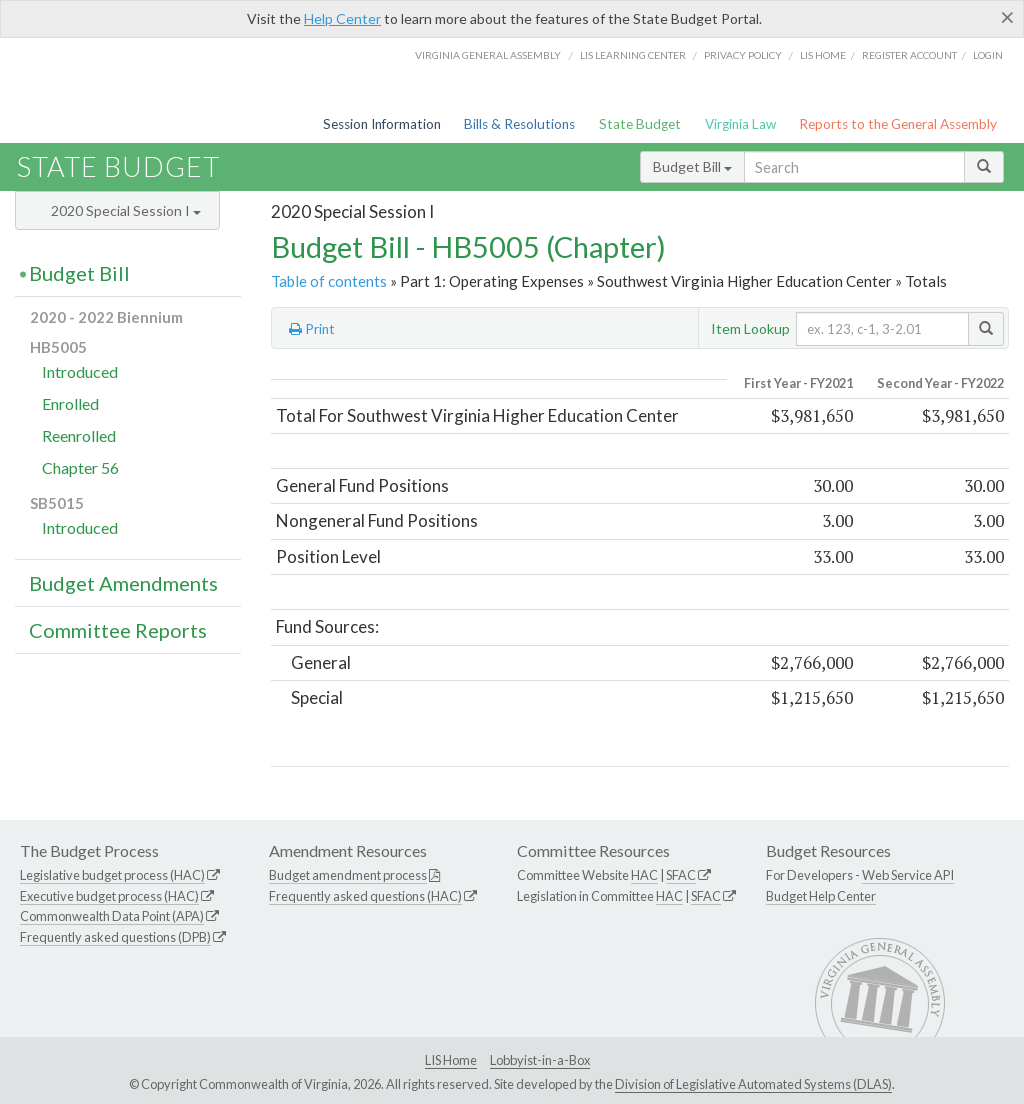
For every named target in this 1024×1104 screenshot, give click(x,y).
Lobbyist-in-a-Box (540, 1060)
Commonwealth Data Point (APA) (112, 916)
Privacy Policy (743, 55)
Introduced (80, 371)
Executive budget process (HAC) (109, 896)
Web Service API (908, 875)
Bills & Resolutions (519, 124)
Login (988, 55)
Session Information (382, 124)
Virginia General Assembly (488, 55)
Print (312, 329)
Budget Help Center (821, 896)
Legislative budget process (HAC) (112, 875)
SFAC (681, 875)
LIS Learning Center (633, 55)
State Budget (640, 124)
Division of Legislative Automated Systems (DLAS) (753, 1084)
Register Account (909, 55)
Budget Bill (692, 166)
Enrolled (70, 403)
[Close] (1007, 17)
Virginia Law (740, 124)
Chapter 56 (80, 467)
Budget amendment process (348, 875)
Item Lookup (750, 328)
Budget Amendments (123, 583)
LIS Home (451, 1060)
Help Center (342, 18)
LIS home (823, 55)
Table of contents (329, 281)
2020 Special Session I (126, 210)
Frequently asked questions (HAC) (365, 896)
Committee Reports (118, 630)
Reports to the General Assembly (898, 124)
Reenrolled (79, 435)
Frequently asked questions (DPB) (115, 937)
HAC (644, 875)
